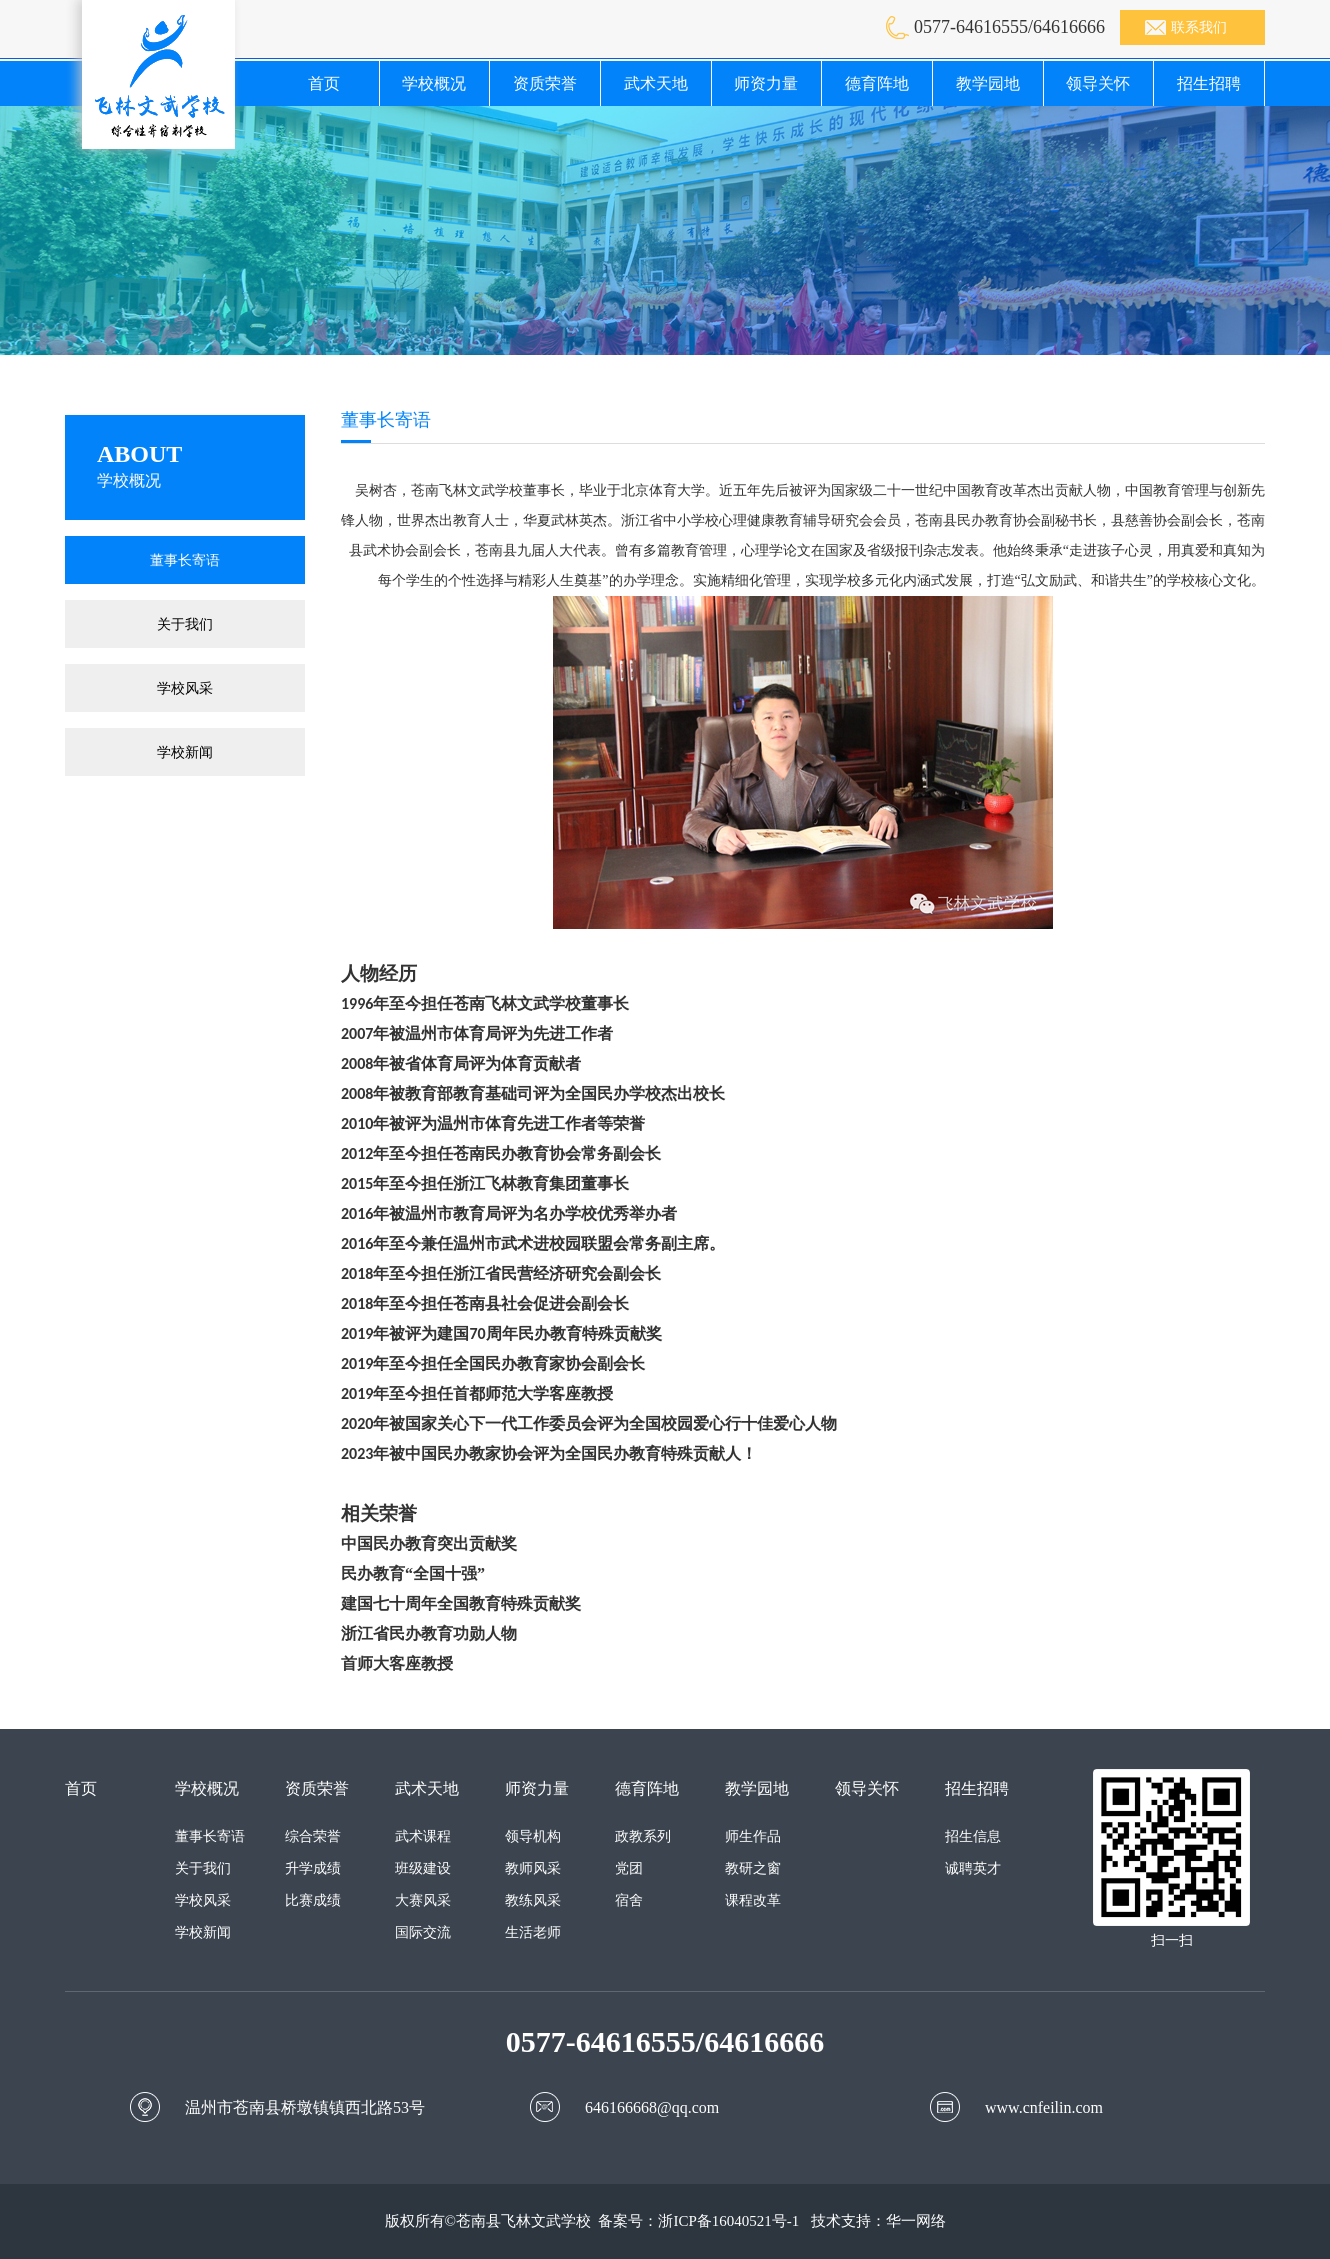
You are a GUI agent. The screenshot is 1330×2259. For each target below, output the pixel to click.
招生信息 (973, 1836)
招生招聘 (1209, 83)
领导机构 (533, 1836)
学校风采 (185, 688)
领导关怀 (1098, 83)
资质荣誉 (545, 83)
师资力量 (766, 83)
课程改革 (753, 1900)
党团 (629, 1868)
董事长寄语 (185, 560)
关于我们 (185, 624)
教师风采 (533, 1868)
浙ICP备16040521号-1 (728, 2221)
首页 (324, 83)
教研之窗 (753, 1868)
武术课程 (423, 1836)
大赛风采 (423, 1900)
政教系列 (643, 1836)
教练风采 (533, 1900)
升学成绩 (313, 1868)
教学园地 (988, 83)
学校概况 (434, 83)
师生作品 (753, 1836)
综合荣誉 (313, 1836)
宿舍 (629, 1900)
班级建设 (423, 1868)
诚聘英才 (973, 1868)
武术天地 (656, 83)
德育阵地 (877, 83)
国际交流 (423, 1932)
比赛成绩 (313, 1900)
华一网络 (916, 2221)
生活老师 (533, 1932)
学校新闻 (185, 752)
